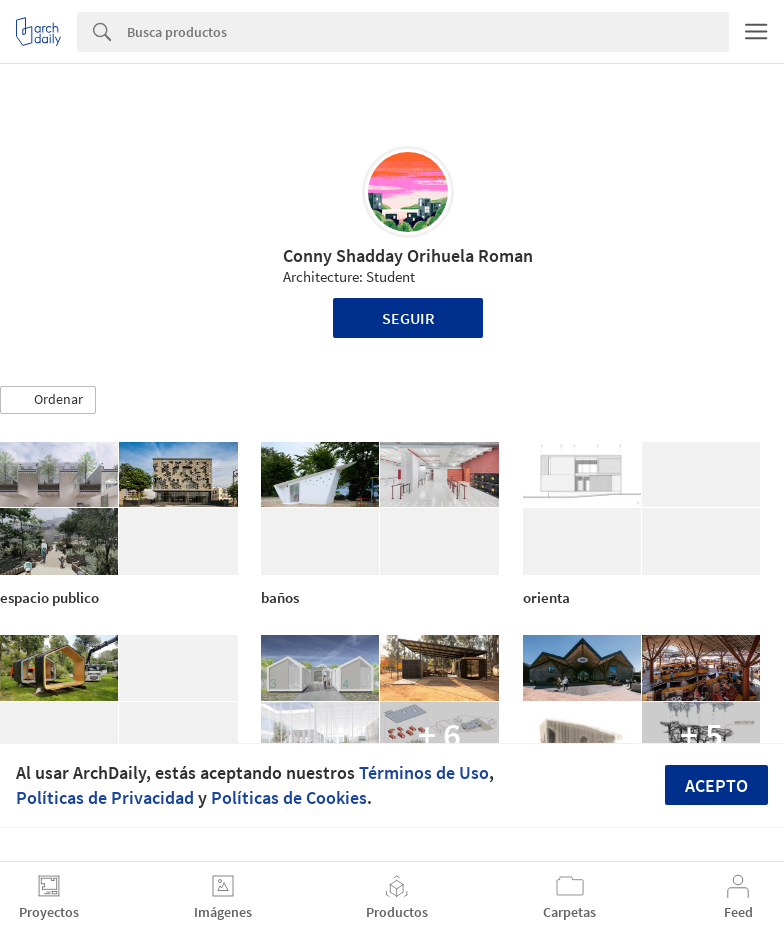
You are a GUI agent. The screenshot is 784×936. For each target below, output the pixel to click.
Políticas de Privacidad (105, 797)
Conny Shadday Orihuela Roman (408, 255)
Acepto (716, 785)
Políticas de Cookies (289, 797)
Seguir (408, 318)
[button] (48, 400)
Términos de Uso (424, 772)
